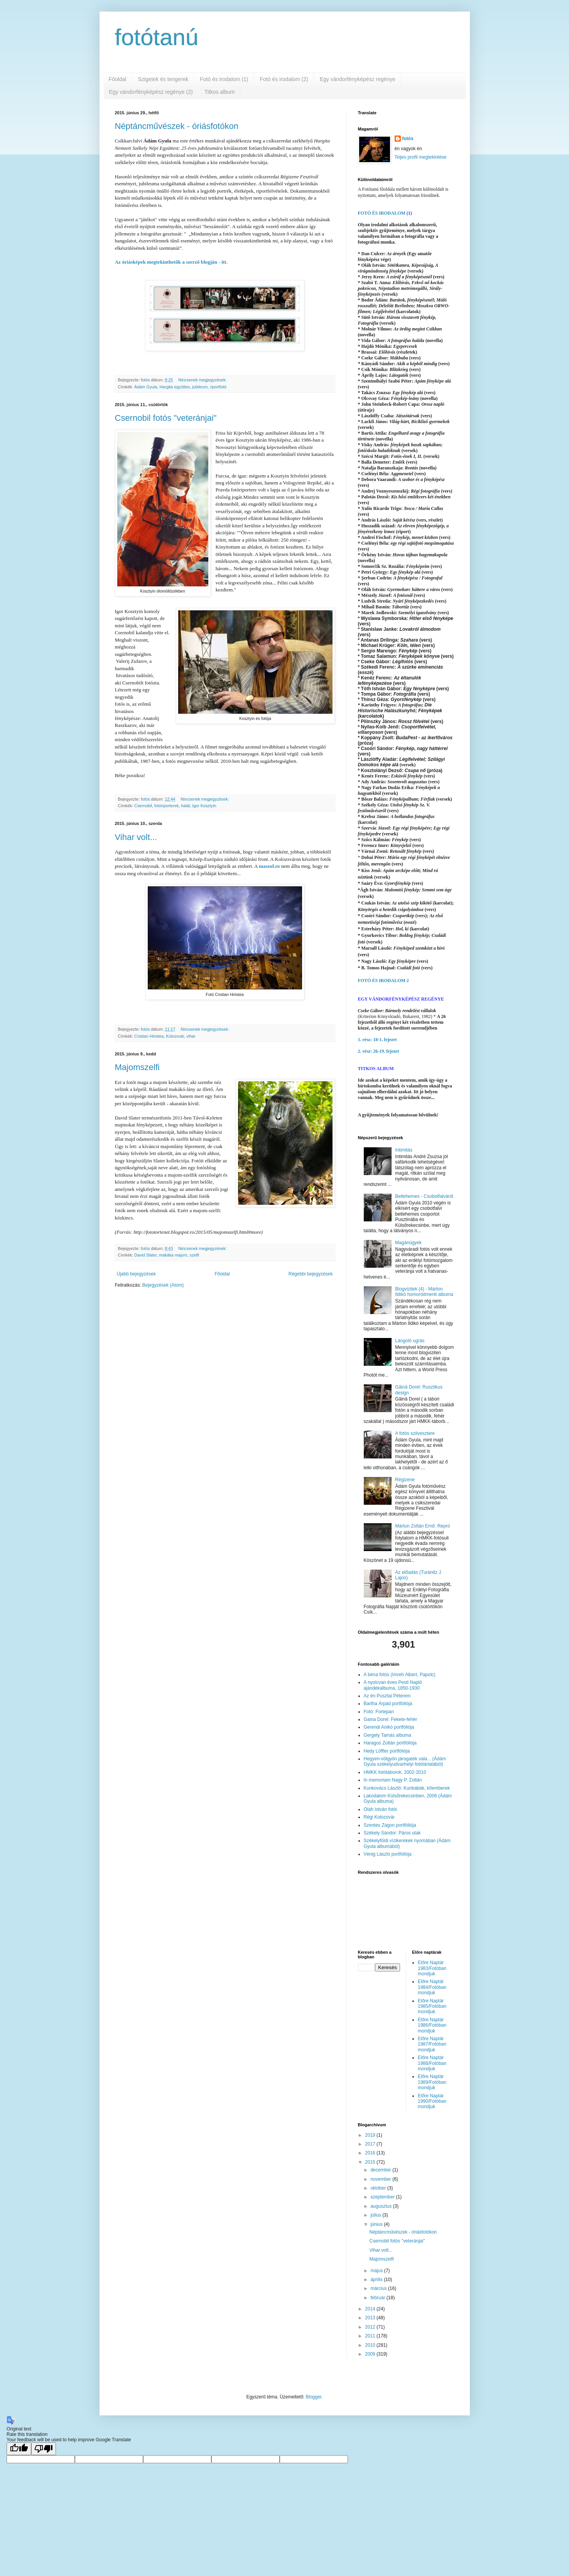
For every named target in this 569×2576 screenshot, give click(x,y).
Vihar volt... (136, 837)
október (378, 2188)
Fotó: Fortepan (379, 1711)
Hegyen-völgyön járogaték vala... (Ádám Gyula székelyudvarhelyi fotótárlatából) (405, 1761)
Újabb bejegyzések (136, 1274)
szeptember (383, 2197)
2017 (371, 2144)
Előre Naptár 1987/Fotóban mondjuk (432, 2044)
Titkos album (219, 92)
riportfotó (218, 386)
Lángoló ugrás (409, 1340)
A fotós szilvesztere (415, 1433)
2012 (371, 2327)
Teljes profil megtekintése (421, 157)
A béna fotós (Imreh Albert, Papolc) (400, 1674)
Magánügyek (408, 1242)
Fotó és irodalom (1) (224, 79)
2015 (371, 2162)
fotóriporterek (166, 805)
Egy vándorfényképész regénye (357, 79)
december (381, 2170)
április (377, 2279)
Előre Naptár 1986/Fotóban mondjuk (432, 2025)
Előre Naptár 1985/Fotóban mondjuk (432, 2006)
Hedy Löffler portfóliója (387, 1751)
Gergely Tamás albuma (387, 1735)
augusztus (381, 2206)
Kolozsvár (175, 1036)
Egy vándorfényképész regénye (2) (151, 92)
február (378, 2297)
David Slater (145, 1255)
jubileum (200, 386)
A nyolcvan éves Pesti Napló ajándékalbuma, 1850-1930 (393, 1685)
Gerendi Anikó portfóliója (389, 1727)
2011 (371, 2336)
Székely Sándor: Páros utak (392, 1833)
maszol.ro (269, 866)
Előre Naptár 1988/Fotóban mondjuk (432, 2063)
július (376, 2215)
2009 (371, 2354)
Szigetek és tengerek (163, 79)
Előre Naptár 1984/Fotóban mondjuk (432, 1987)
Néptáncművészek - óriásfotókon (176, 126)
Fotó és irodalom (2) (284, 79)
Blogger (314, 2397)
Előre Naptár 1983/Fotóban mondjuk (432, 1968)
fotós (408, 138)
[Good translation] (19, 2448)
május (377, 2270)
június (377, 2224)
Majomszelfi (137, 1067)
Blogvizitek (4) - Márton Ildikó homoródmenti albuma (424, 1291)
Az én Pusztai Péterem (387, 1696)
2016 (371, 2153)
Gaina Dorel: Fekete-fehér (390, 1719)
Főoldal (118, 79)
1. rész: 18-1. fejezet (377, 1039)
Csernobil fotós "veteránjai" (166, 418)
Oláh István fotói (380, 1809)
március (379, 2288)
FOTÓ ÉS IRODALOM (381, 213)
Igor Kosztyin (204, 805)
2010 (371, 2345)
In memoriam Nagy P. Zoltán (393, 1780)
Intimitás (403, 1150)
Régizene (405, 1479)
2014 (371, 2309)
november (381, 2179)
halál (185, 805)
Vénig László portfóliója (388, 1854)
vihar (190, 1036)
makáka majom (173, 1255)
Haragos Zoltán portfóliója (390, 1743)
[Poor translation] (43, 2448)
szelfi (194, 1255)
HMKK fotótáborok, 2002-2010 (395, 1772)
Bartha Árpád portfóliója (388, 1703)
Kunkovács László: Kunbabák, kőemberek (407, 1788)
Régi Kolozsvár (379, 1817)
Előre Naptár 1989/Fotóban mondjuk (432, 2082)
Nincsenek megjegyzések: (203, 380)
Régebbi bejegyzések (311, 1274)
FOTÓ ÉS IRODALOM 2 (383, 980)
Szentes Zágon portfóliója (390, 1825)
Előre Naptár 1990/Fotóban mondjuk (432, 2101)
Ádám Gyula (145, 386)
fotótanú (157, 37)
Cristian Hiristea (149, 1036)
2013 (371, 2317)
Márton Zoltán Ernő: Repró (422, 1526)
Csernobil (143, 805)
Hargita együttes (175, 386)
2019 (371, 2135)
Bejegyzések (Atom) (163, 1285)
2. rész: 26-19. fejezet (378, 1051)
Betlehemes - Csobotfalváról (424, 1196)
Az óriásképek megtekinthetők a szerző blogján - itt (170, 262)
